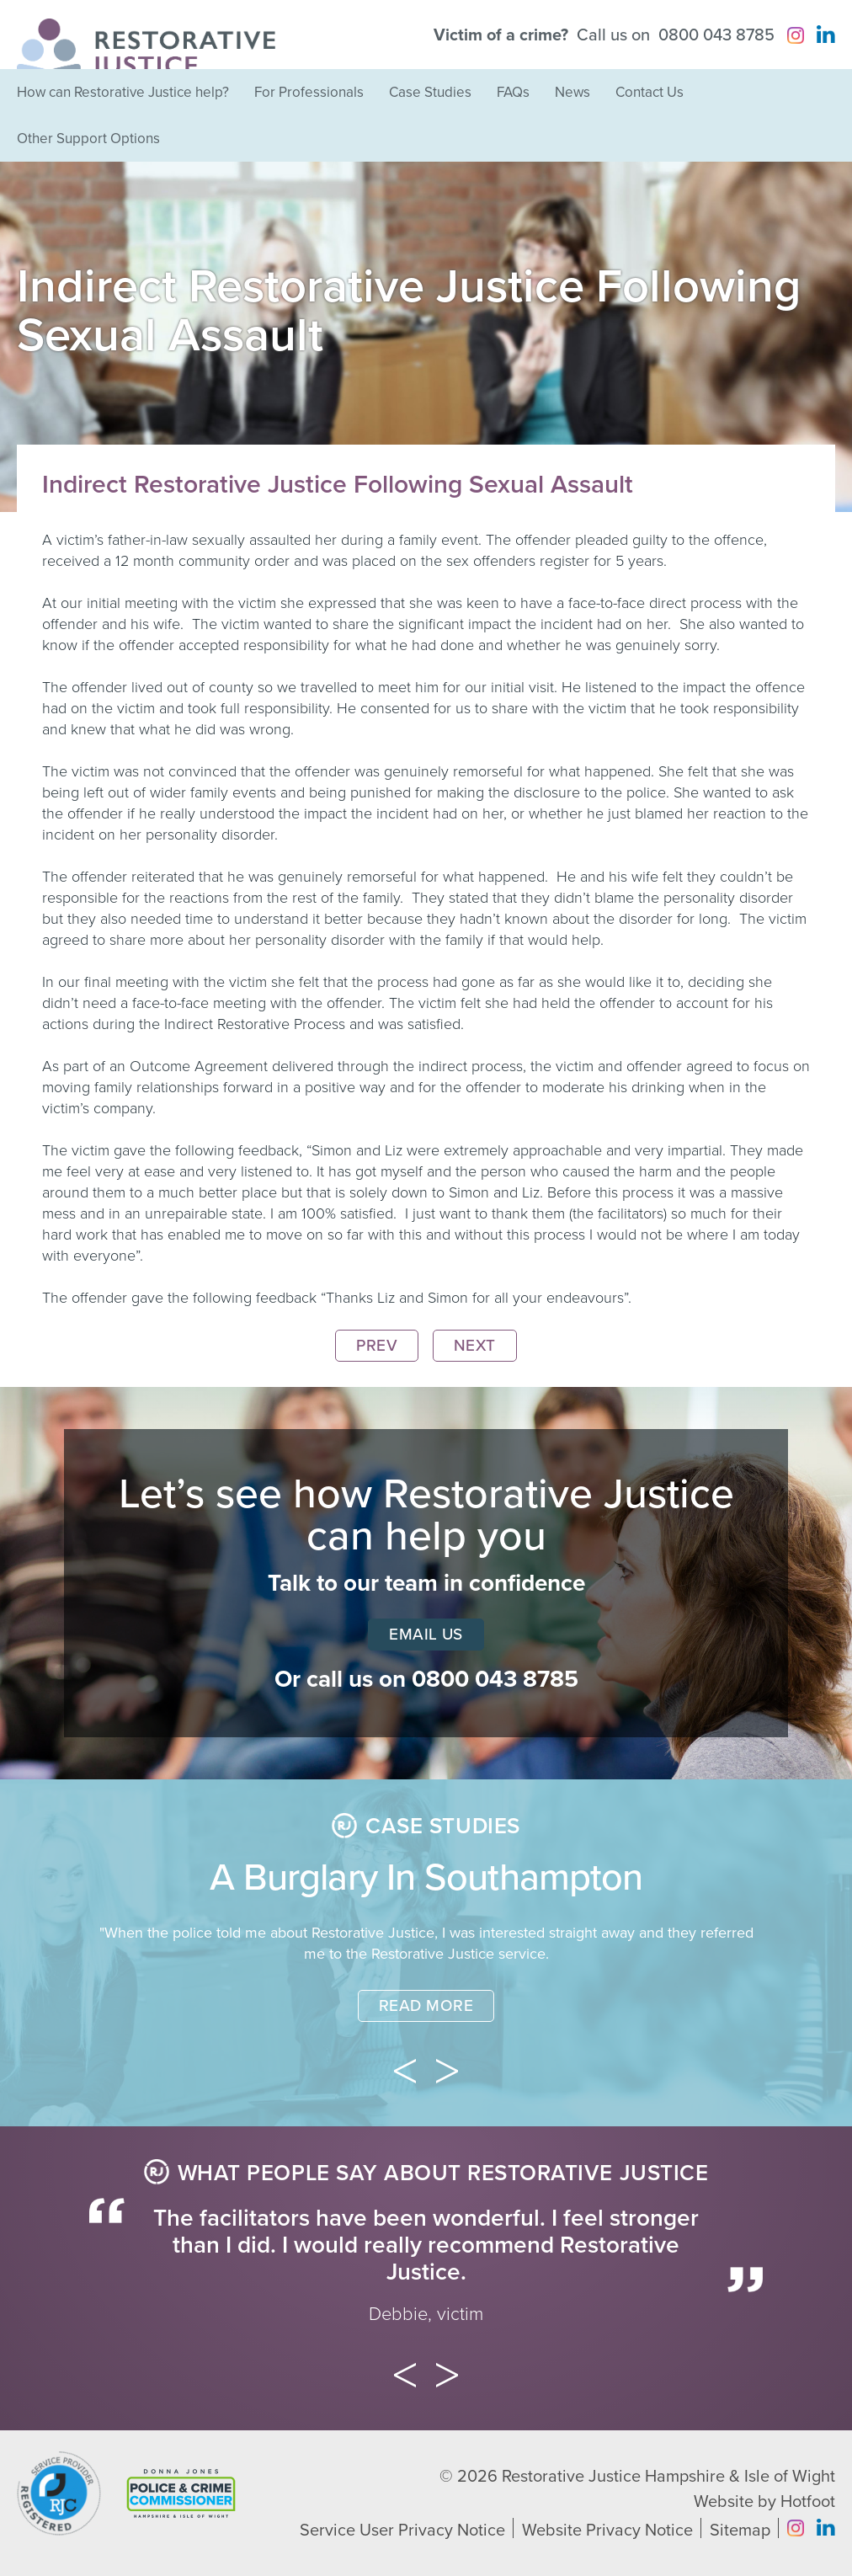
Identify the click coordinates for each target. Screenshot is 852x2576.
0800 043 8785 (716, 35)
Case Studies (430, 92)
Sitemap (740, 2530)
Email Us (426, 1634)
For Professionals (309, 92)
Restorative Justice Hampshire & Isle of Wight (668, 2477)
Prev (376, 1345)
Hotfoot (807, 2502)
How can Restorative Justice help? (123, 92)
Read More (426, 2006)
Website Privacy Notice (607, 2530)
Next (475, 1345)
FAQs (513, 92)
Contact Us (649, 92)
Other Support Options (88, 138)
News (572, 92)
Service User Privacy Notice (402, 2530)
